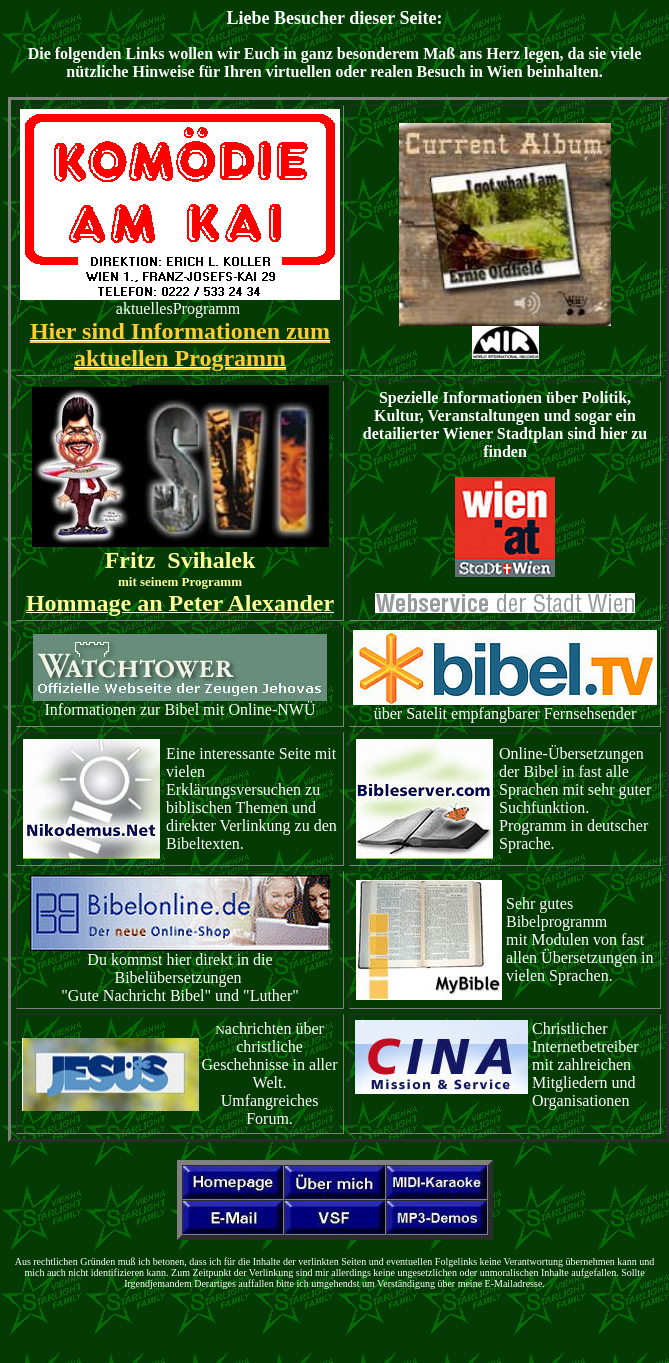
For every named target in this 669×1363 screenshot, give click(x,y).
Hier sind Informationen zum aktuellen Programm (180, 344)
